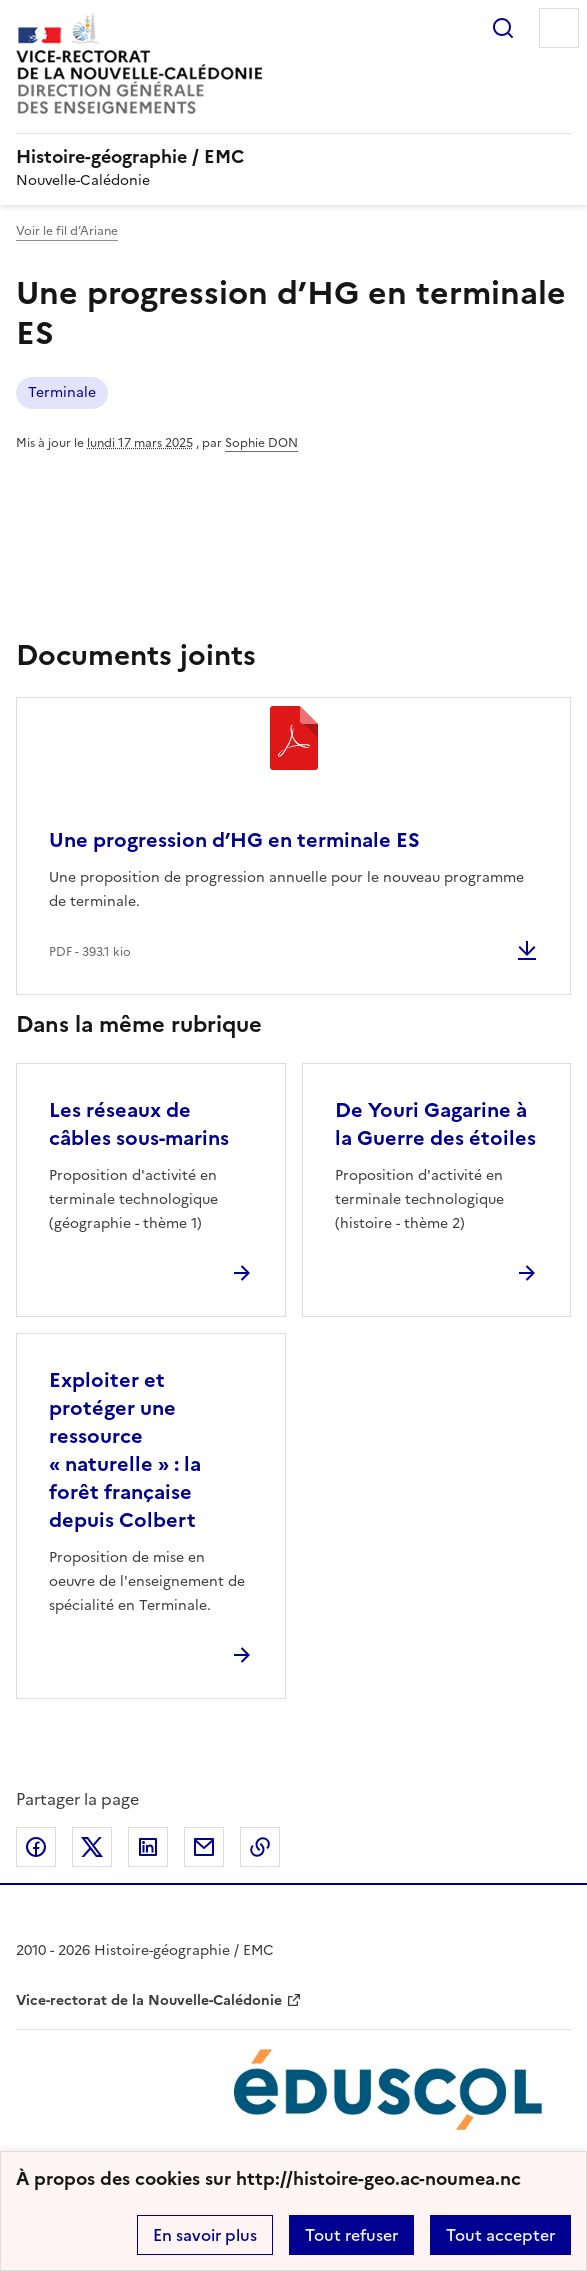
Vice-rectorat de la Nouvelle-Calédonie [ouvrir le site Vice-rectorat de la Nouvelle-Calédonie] (149, 2000)
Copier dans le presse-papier (260, 1847)
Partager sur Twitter (92, 1847)
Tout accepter (500, 2235)
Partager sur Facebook (36, 1847)
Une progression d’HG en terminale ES (234, 840)
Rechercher (503, 28)
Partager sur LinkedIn (148, 1847)
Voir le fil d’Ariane (67, 231)
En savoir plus (205, 2235)
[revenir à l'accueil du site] (293, 157)
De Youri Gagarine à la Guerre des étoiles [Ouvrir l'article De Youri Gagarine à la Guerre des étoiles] (435, 1124)
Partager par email (204, 1847)
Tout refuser (351, 2235)
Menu (559, 28)
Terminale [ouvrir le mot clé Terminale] (62, 392)
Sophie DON (261, 443)
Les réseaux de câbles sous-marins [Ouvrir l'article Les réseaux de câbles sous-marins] (139, 1124)
